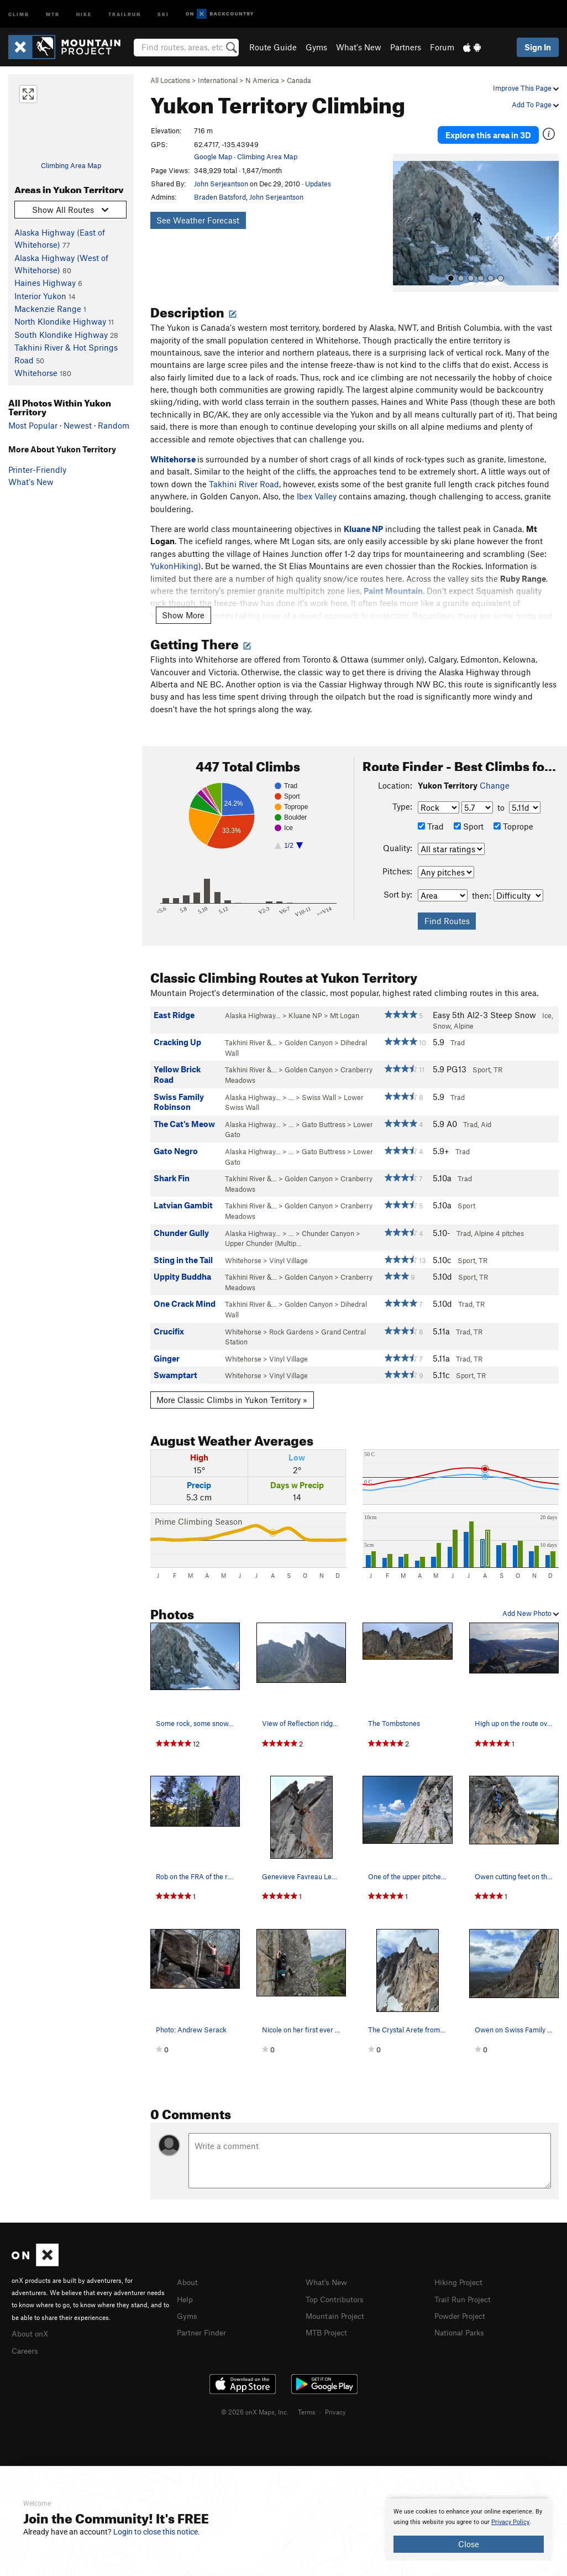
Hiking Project (460, 2275)
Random (113, 425)
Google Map (213, 156)
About (188, 2275)
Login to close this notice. (156, 2531)
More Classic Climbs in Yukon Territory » (231, 1393)
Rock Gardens (291, 1324)
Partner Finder (203, 2324)
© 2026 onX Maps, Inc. (254, 2403)
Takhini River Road (244, 477)
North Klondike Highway (60, 321)
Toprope (513, 820)
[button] (404, 216)
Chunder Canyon (328, 1226)
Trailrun (124, 13)
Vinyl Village (288, 1253)
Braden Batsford (220, 196)
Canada (299, 80)
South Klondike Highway (61, 335)
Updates (318, 183)
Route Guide (273, 47)
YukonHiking (174, 559)
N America (262, 80)
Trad (431, 820)
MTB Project (328, 2324)
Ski (163, 13)
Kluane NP (305, 1008)
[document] (468, 2529)
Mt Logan (344, 1008)
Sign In (537, 47)
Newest (78, 425)
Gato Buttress (323, 1117)
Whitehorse (35, 373)
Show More (183, 608)
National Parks (461, 2324)
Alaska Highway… (253, 1008)
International (218, 80)
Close (468, 2544)
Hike (84, 13)
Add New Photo (530, 1606)
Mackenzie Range (47, 309)
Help (186, 2291)
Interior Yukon (40, 296)
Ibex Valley (317, 489)
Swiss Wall (319, 1090)
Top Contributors (337, 2291)
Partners (405, 47)
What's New (358, 47)
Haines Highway (45, 283)
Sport (469, 820)
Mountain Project (338, 2308)
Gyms (316, 47)
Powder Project (462, 2308)
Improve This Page (526, 88)
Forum (442, 47)
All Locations (170, 80)
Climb (18, 13)
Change (495, 779)
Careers (26, 2342)
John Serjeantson (221, 183)
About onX (31, 2326)
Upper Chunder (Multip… (263, 1236)
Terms (307, 2403)
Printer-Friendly (37, 469)
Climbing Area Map (71, 165)
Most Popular (32, 425)
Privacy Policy (510, 2522)
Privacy (335, 2403)
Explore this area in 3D (488, 132)
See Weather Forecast (197, 220)
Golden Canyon (309, 1035)
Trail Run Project (465, 2291)
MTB (53, 13)
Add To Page (535, 104)
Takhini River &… (251, 1035)
